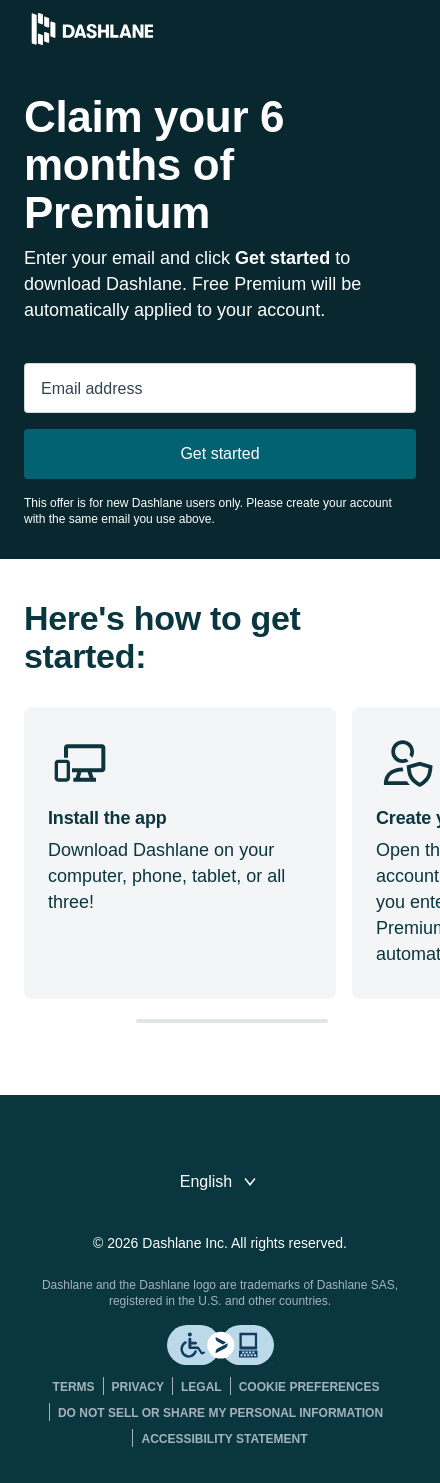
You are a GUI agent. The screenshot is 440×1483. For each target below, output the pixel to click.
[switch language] (220, 1182)
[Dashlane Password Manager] (92, 39)
